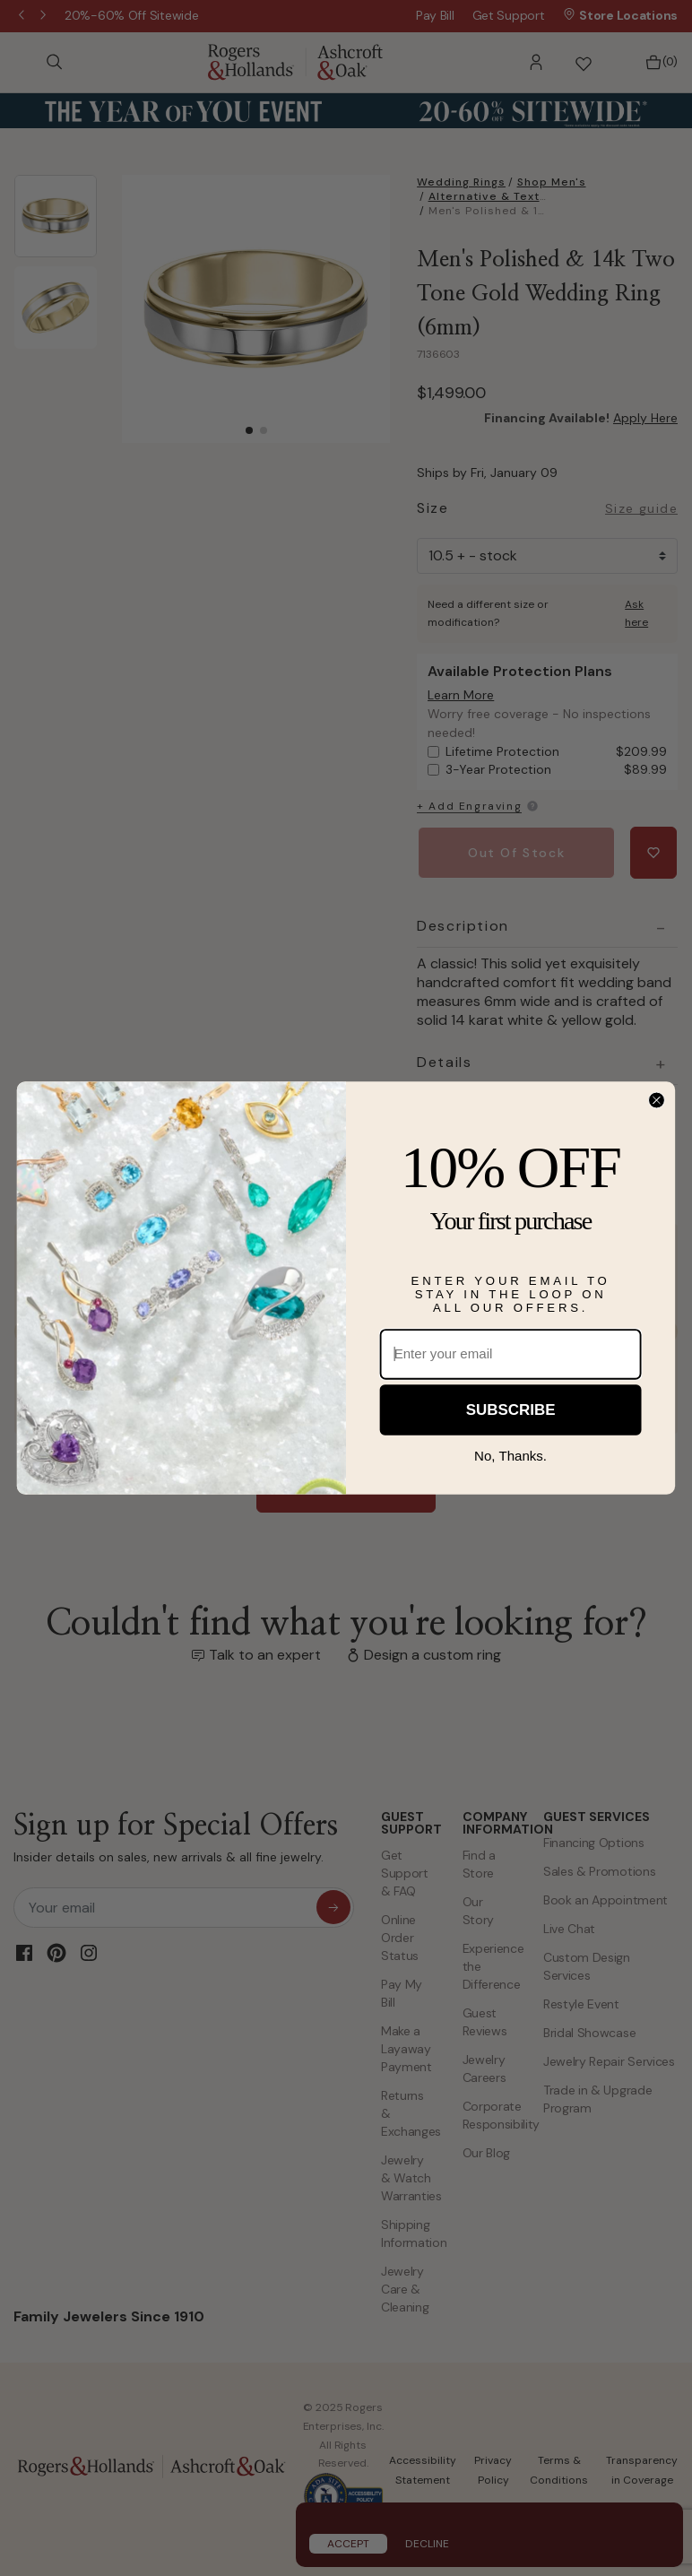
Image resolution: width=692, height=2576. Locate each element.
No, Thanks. (510, 1456)
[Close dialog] (656, 1100)
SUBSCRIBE (511, 1409)
